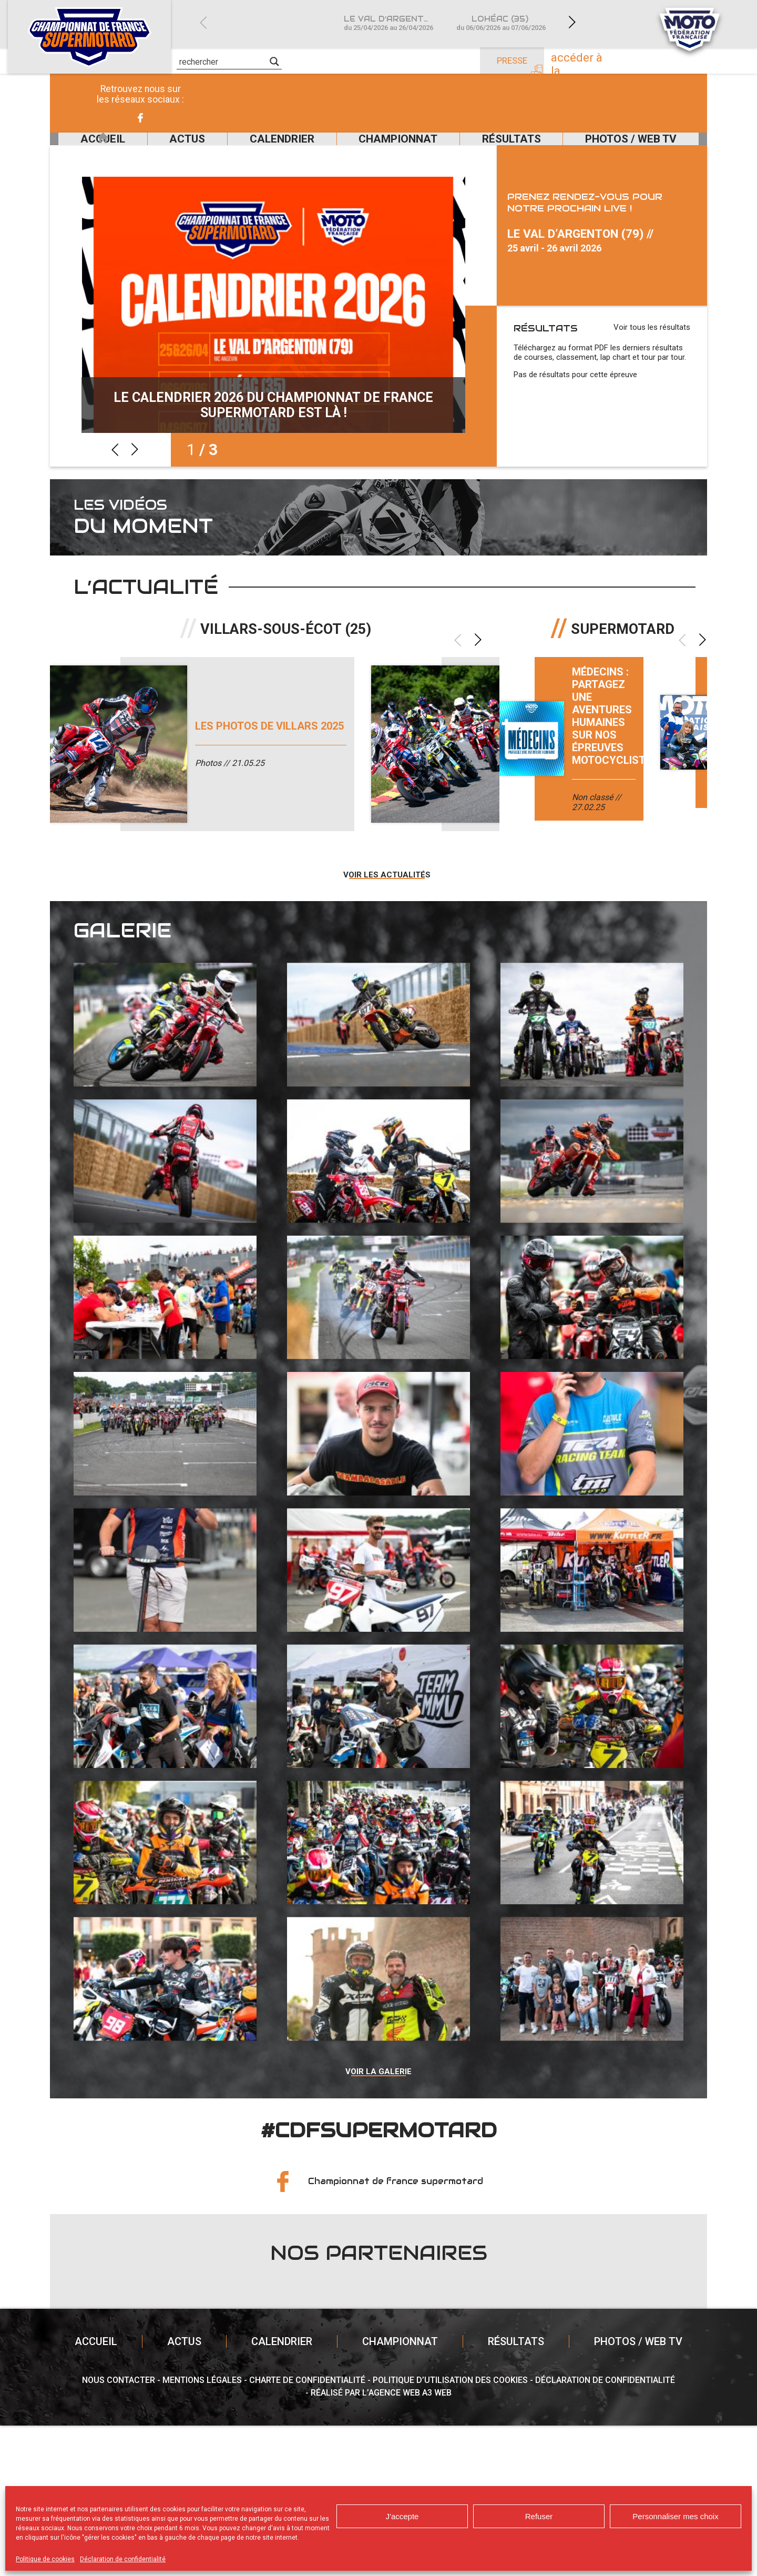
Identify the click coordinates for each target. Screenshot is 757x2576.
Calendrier (257, 151)
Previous (203, 22)
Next (572, 22)
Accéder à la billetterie (604, 61)
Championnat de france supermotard (395, 2331)
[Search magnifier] (274, 61)
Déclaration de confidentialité (123, 2559)
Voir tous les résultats (651, 352)
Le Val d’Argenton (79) (394, 23)
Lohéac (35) (501, 23)
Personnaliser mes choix (675, 2516)
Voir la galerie (378, 2219)
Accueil (78, 151)
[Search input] (223, 61)
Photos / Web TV (634, 151)
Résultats (505, 151)
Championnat (382, 151)
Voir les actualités (387, 1015)
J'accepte (402, 2516)
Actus (151, 151)
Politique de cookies (45, 2559)
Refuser (539, 2516)
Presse (512, 60)
